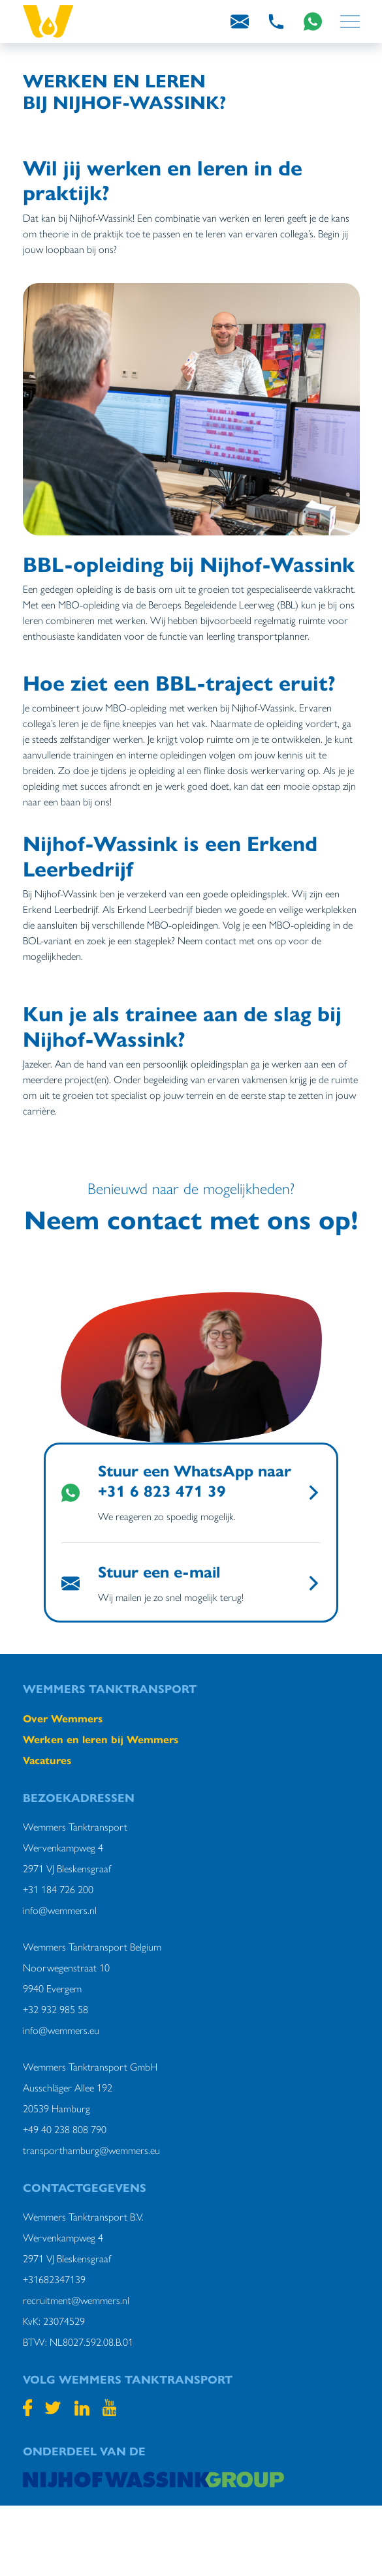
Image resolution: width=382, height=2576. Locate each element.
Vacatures (47, 1759)
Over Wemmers (63, 1718)
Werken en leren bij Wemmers (100, 1738)
